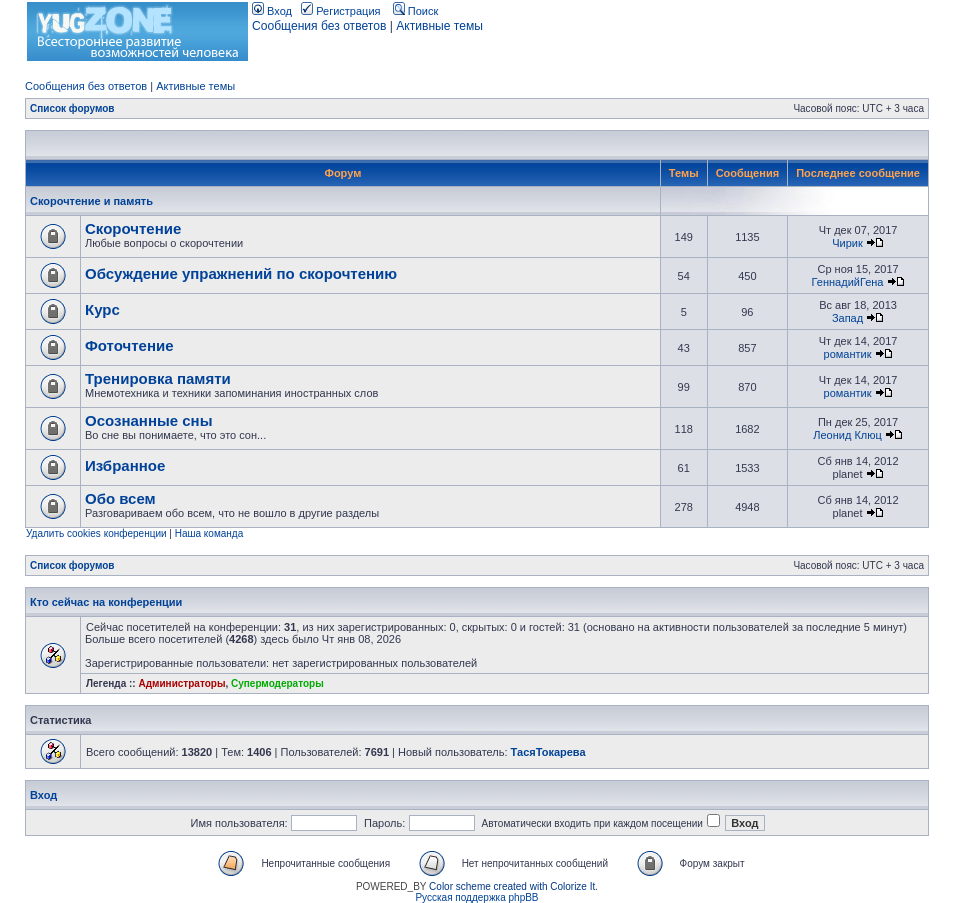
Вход (272, 11)
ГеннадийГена (848, 282)
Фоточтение (129, 345)
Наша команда (209, 533)
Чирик (847, 243)
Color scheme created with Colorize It (512, 886)
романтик (848, 354)
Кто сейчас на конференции (106, 602)
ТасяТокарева (548, 752)
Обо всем (120, 498)
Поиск (416, 11)
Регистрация (340, 11)
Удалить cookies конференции (96, 533)
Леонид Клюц (847, 435)
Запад (847, 318)
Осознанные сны (149, 420)
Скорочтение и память (91, 201)
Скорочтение (133, 228)
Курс (102, 309)
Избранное (125, 465)
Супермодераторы (277, 683)
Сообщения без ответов (319, 26)
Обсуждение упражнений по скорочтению (241, 273)
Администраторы (181, 683)
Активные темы (439, 26)
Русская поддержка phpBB (476, 897)
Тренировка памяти (158, 378)
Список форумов (72, 108)
